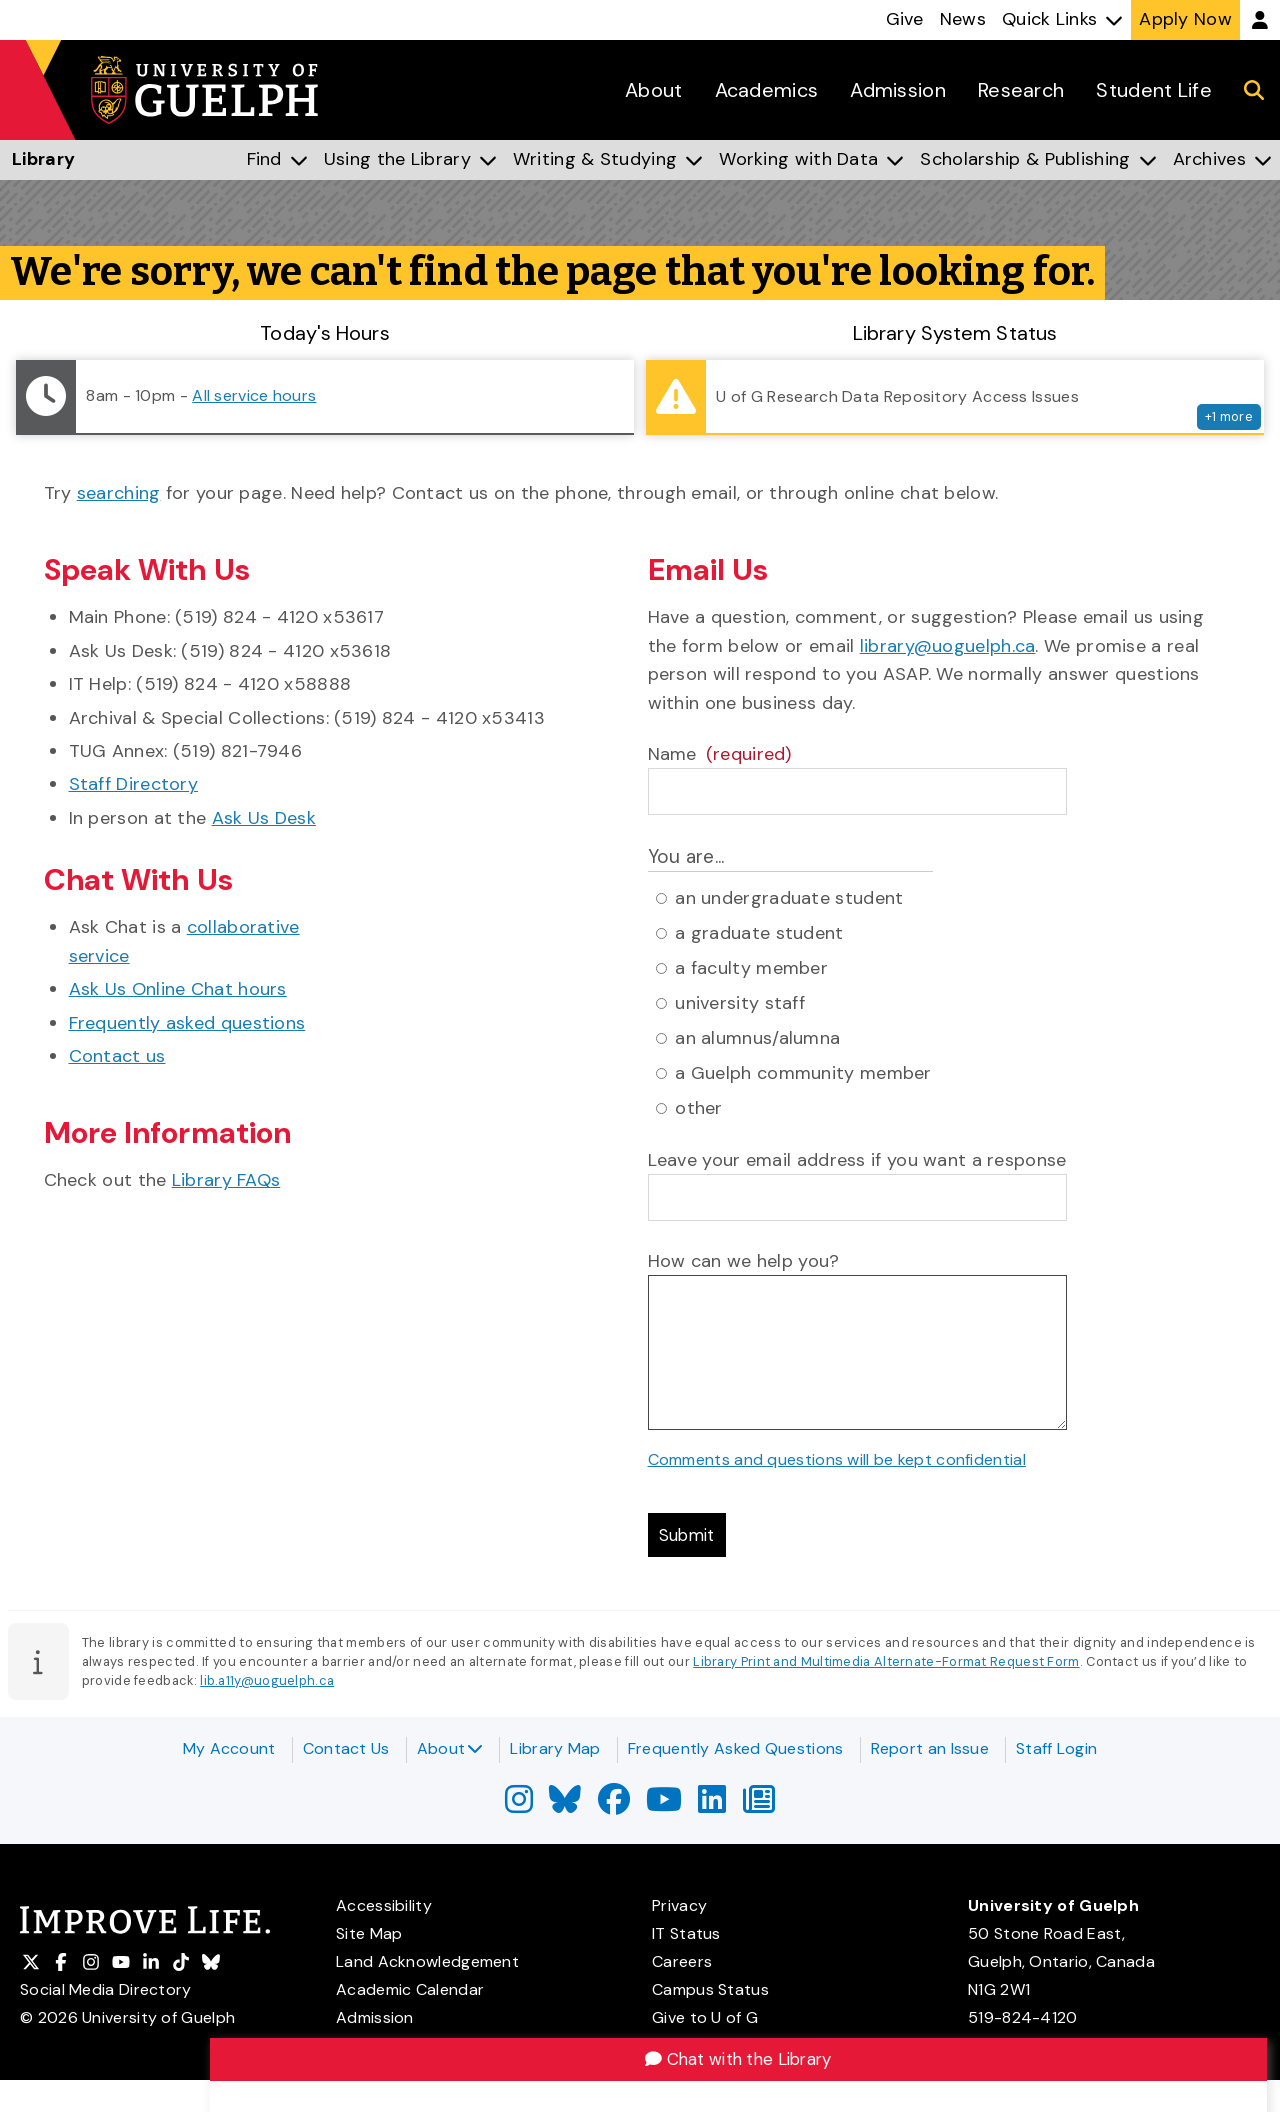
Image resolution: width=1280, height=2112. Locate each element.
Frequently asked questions (187, 1023)
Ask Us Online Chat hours (178, 989)
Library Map (555, 1748)
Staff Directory (134, 784)
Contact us (117, 1056)
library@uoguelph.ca (948, 646)
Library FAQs (226, 1180)
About (450, 1748)
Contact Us (346, 1748)
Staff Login (1056, 1748)
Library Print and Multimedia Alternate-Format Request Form (886, 1665)
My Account (229, 1748)
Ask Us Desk (264, 818)
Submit (691, 1537)
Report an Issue (930, 1748)
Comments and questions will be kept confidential (837, 1459)
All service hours (254, 395)
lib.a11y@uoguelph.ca (267, 1685)
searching (119, 493)
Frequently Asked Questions (736, 1748)
